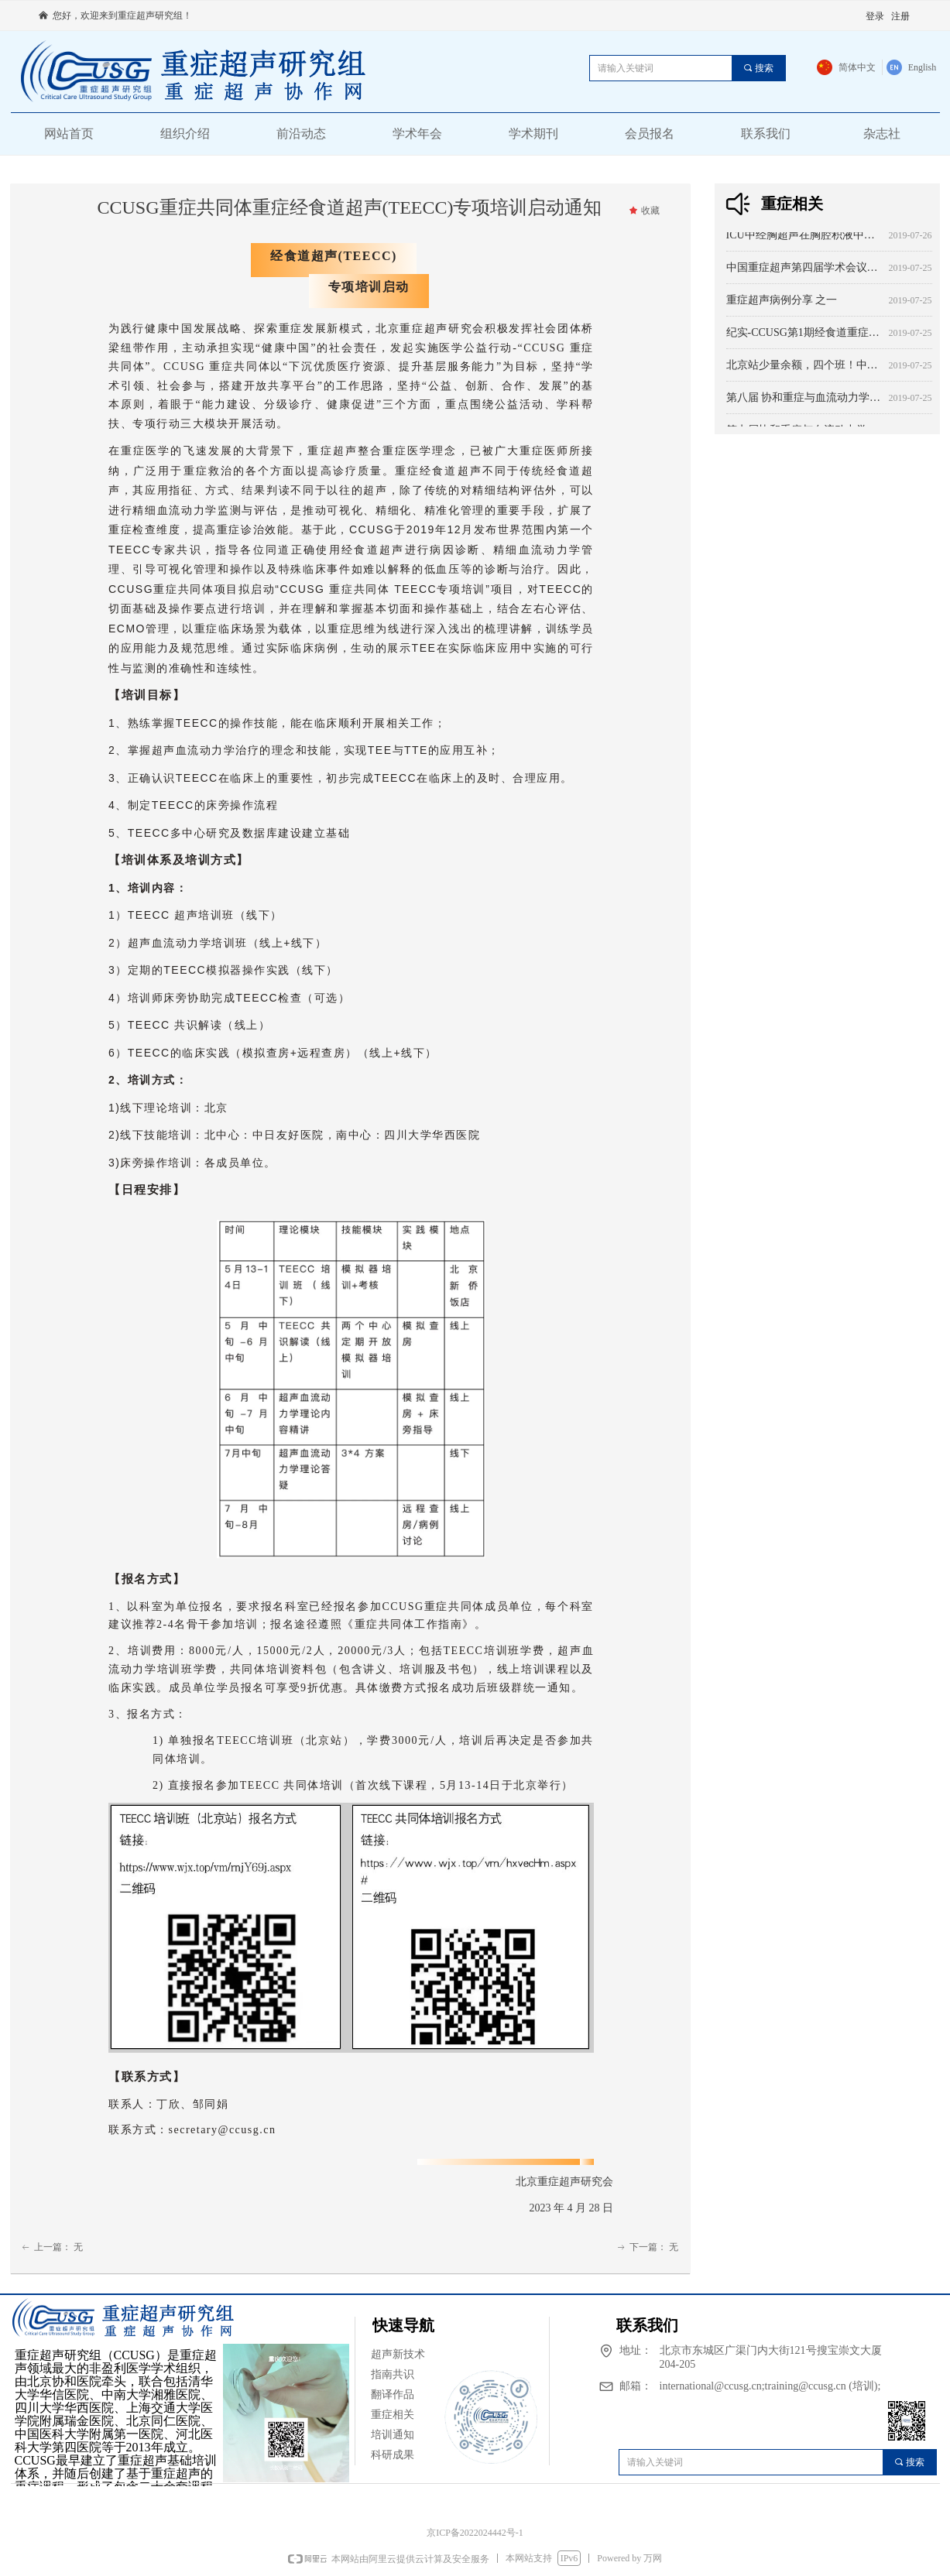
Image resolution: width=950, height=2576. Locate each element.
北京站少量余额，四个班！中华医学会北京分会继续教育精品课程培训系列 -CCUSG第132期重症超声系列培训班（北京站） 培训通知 (804, 368)
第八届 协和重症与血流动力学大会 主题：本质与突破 (804, 400)
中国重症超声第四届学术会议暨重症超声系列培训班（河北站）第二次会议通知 (804, 270)
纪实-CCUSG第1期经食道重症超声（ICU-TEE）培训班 (804, 335)
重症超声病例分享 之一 (782, 303)
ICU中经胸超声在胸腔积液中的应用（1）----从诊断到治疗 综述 (804, 238)
